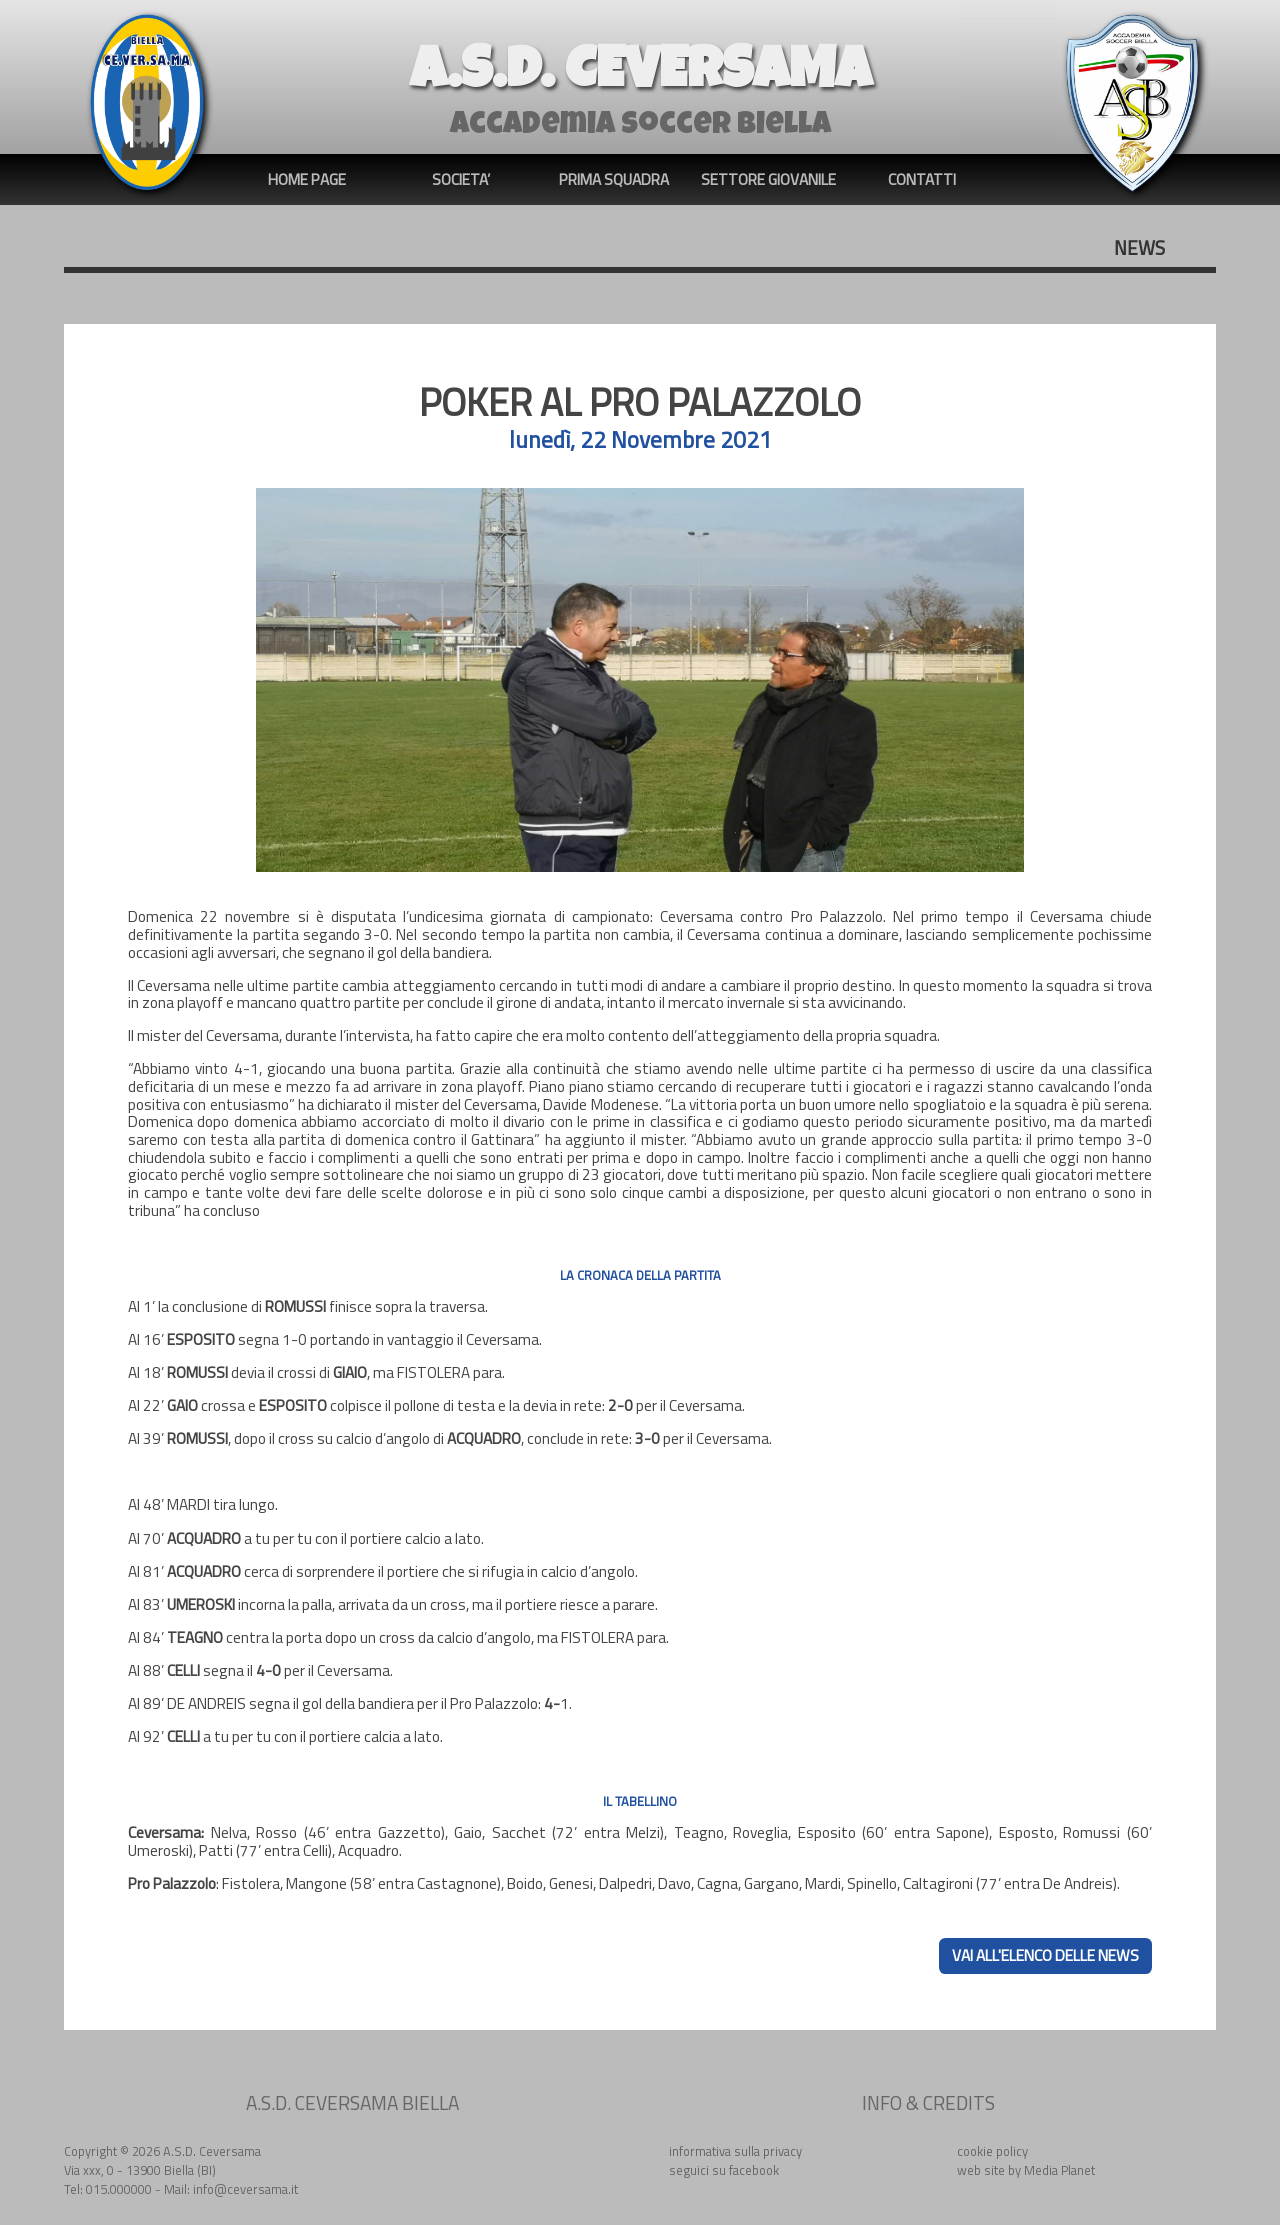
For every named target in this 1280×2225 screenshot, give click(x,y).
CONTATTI (922, 179)
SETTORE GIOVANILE (768, 179)
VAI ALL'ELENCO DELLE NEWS (1045, 1955)
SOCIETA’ (461, 179)
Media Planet (1059, 2170)
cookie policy (992, 2151)
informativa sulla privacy (735, 2151)
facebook (754, 2170)
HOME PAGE (307, 179)
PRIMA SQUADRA (614, 179)
